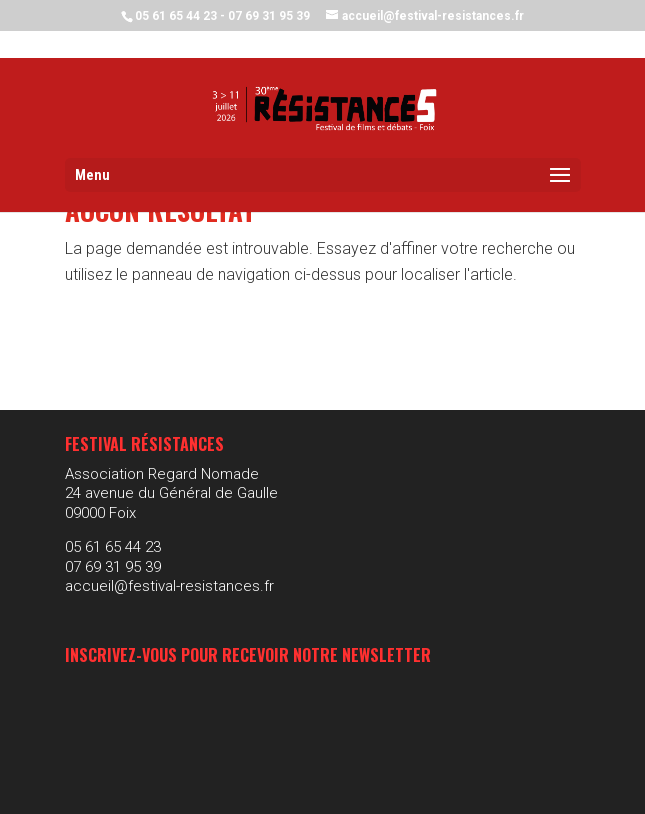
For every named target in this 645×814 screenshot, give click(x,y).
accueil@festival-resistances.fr (169, 586)
